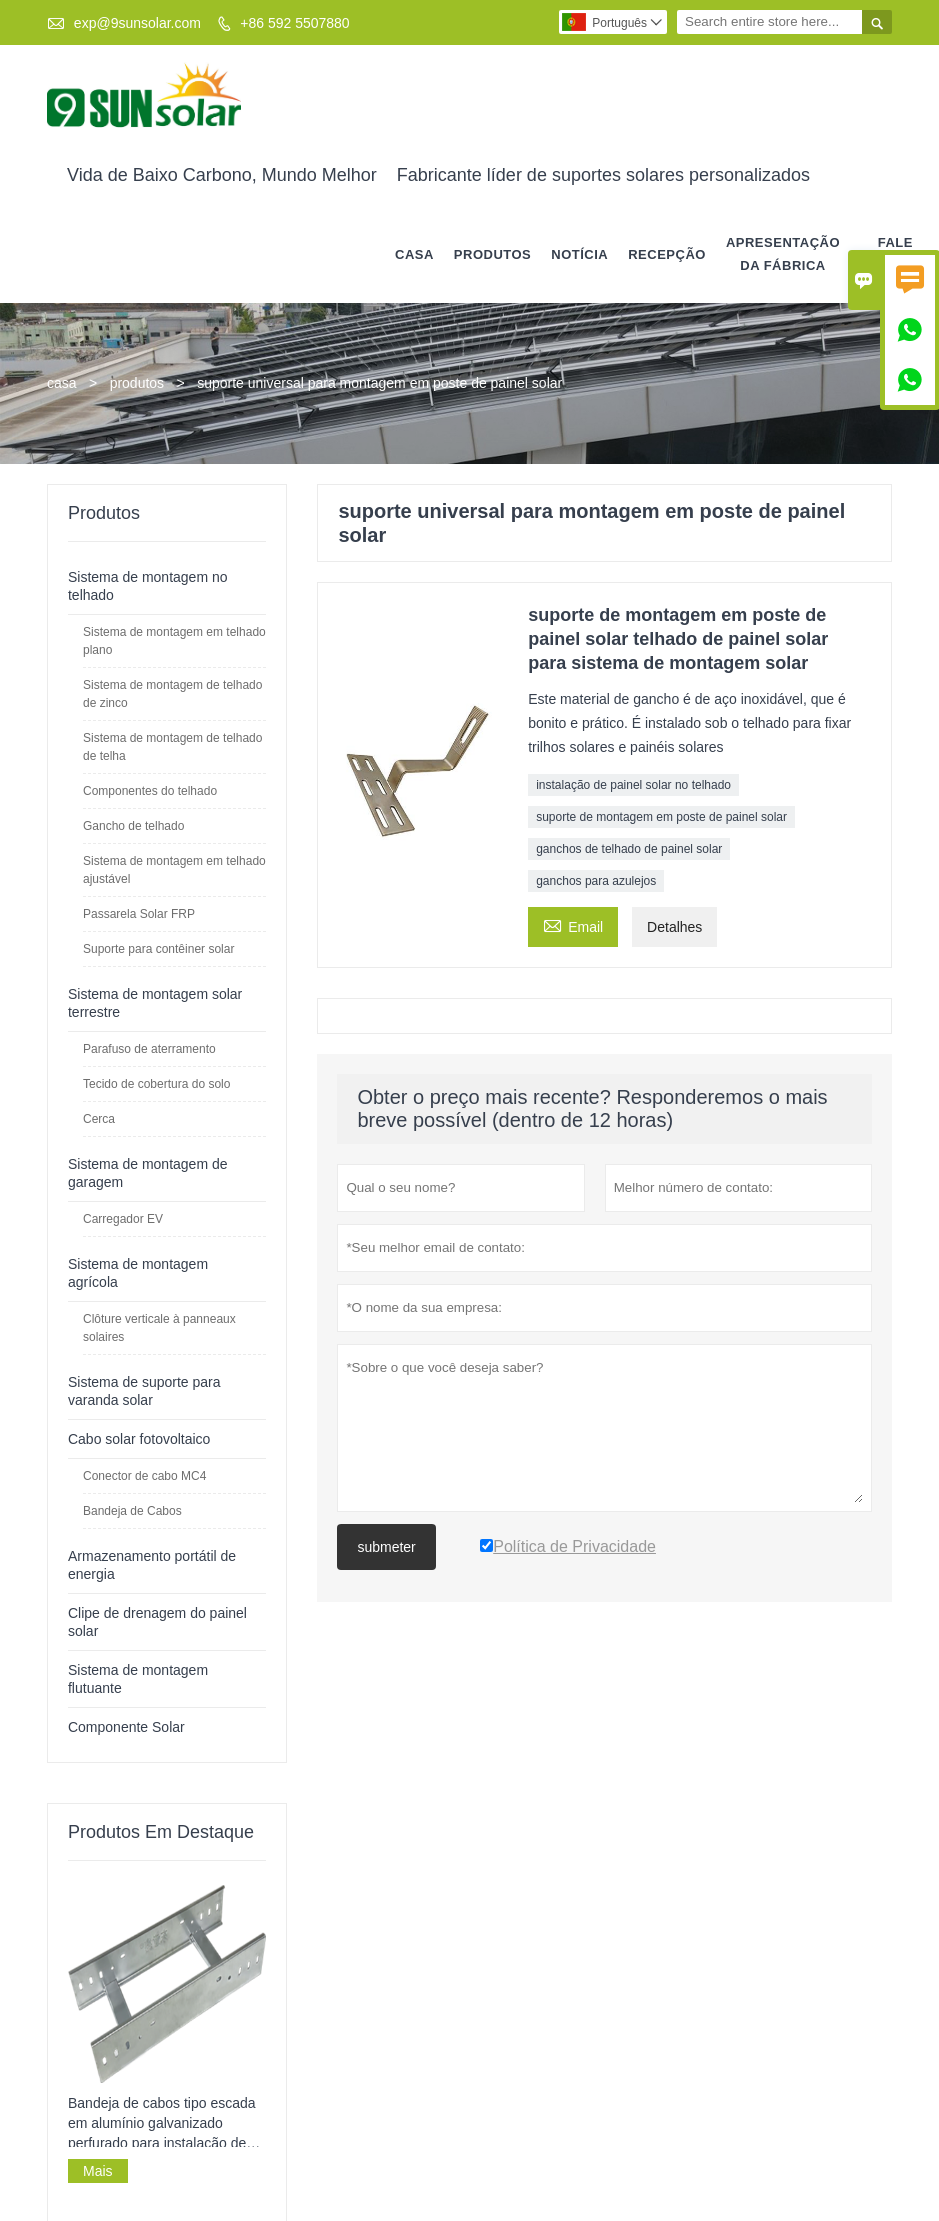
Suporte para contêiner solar (158, 948)
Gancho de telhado (133, 825)
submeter (386, 1546)
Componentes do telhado (150, 790)
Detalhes (674, 926)
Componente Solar (126, 1726)
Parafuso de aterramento (149, 1048)
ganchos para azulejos (596, 880)
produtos (492, 254)
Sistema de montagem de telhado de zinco (172, 693)
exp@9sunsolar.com (137, 23)
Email (573, 923)
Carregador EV (123, 1218)
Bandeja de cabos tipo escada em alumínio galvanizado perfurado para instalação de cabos (162, 2124)
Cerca (99, 1118)
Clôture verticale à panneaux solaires (159, 1327)
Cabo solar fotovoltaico (139, 1438)
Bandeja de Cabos (132, 1510)
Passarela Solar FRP (139, 913)
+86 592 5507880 (294, 23)
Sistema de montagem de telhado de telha (172, 746)
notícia (579, 254)
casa (414, 254)
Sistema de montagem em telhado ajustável (174, 869)
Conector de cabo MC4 (144, 1475)
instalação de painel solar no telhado (633, 784)
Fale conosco (895, 254)
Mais (98, 2171)
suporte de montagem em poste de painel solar (661, 816)
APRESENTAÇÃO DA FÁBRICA (783, 254)
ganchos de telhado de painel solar (629, 848)
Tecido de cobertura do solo (156, 1083)
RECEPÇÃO (667, 254)
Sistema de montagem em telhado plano (174, 640)
